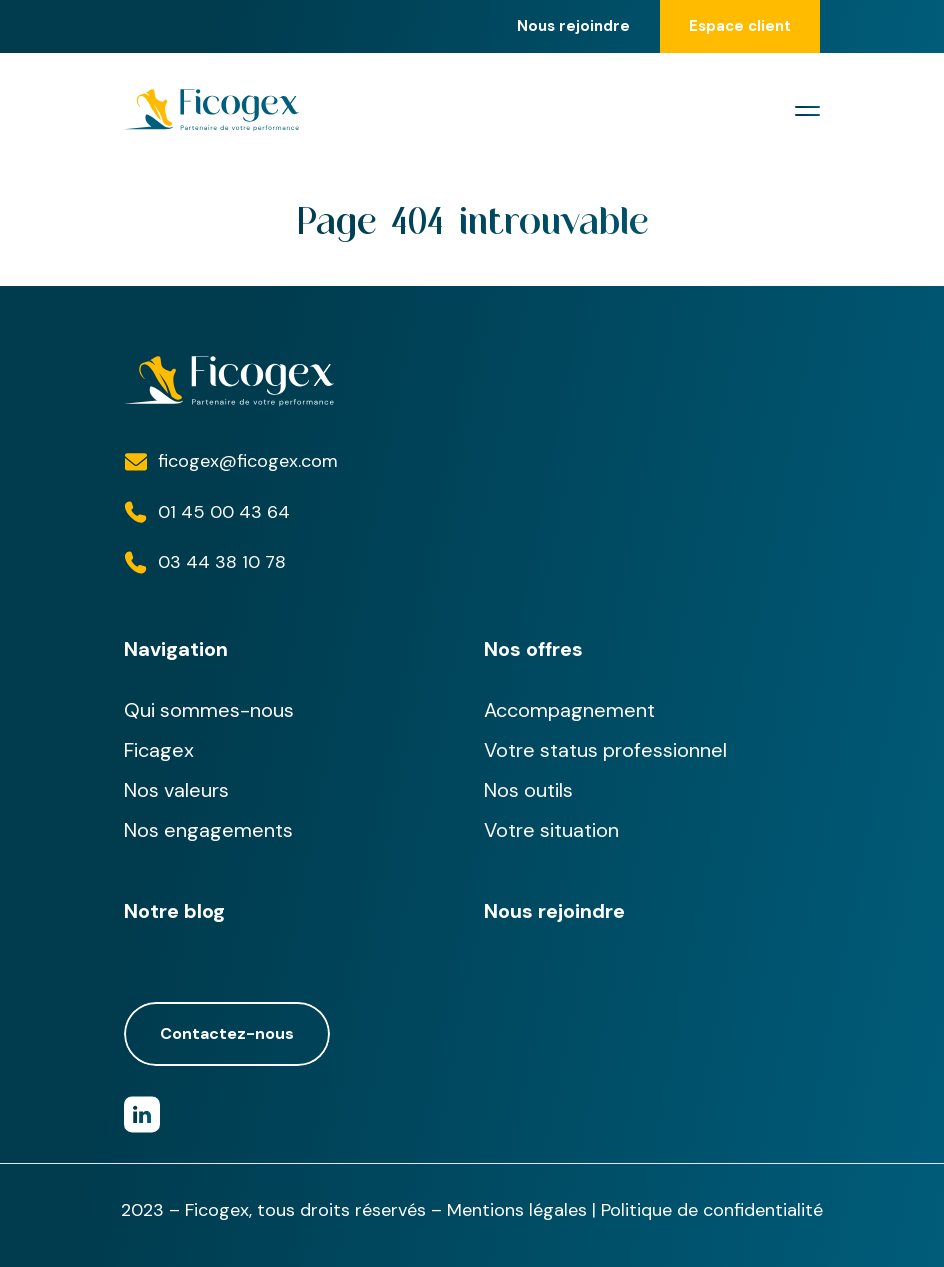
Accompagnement (569, 710)
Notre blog (174, 911)
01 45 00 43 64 (224, 512)
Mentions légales (517, 1210)
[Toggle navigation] (807, 111)
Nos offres (533, 649)
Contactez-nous (227, 1034)
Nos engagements (208, 830)
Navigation (176, 649)
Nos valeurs (176, 790)
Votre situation (551, 830)
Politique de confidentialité (712, 1210)
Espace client (740, 26)
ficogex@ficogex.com (248, 461)
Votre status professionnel (605, 750)
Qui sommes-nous (209, 710)
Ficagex (159, 750)
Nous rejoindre (573, 26)
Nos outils (528, 790)
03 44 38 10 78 (222, 562)
